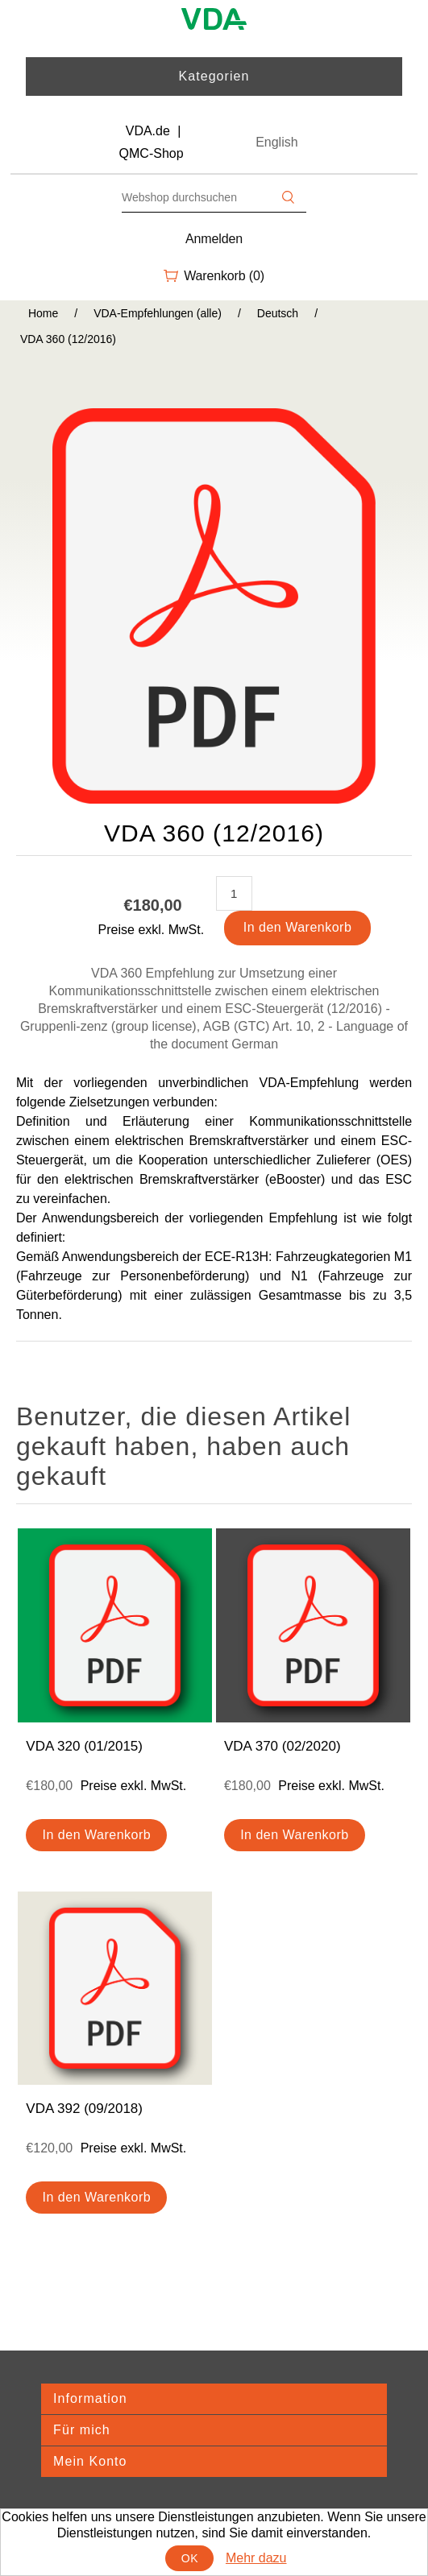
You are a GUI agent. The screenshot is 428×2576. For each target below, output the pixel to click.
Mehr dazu (256, 2558)
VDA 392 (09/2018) (84, 2108)
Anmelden (214, 239)
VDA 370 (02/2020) (282, 1746)
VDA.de (148, 131)
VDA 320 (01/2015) (84, 1746)
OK (189, 2558)
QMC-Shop (151, 153)
